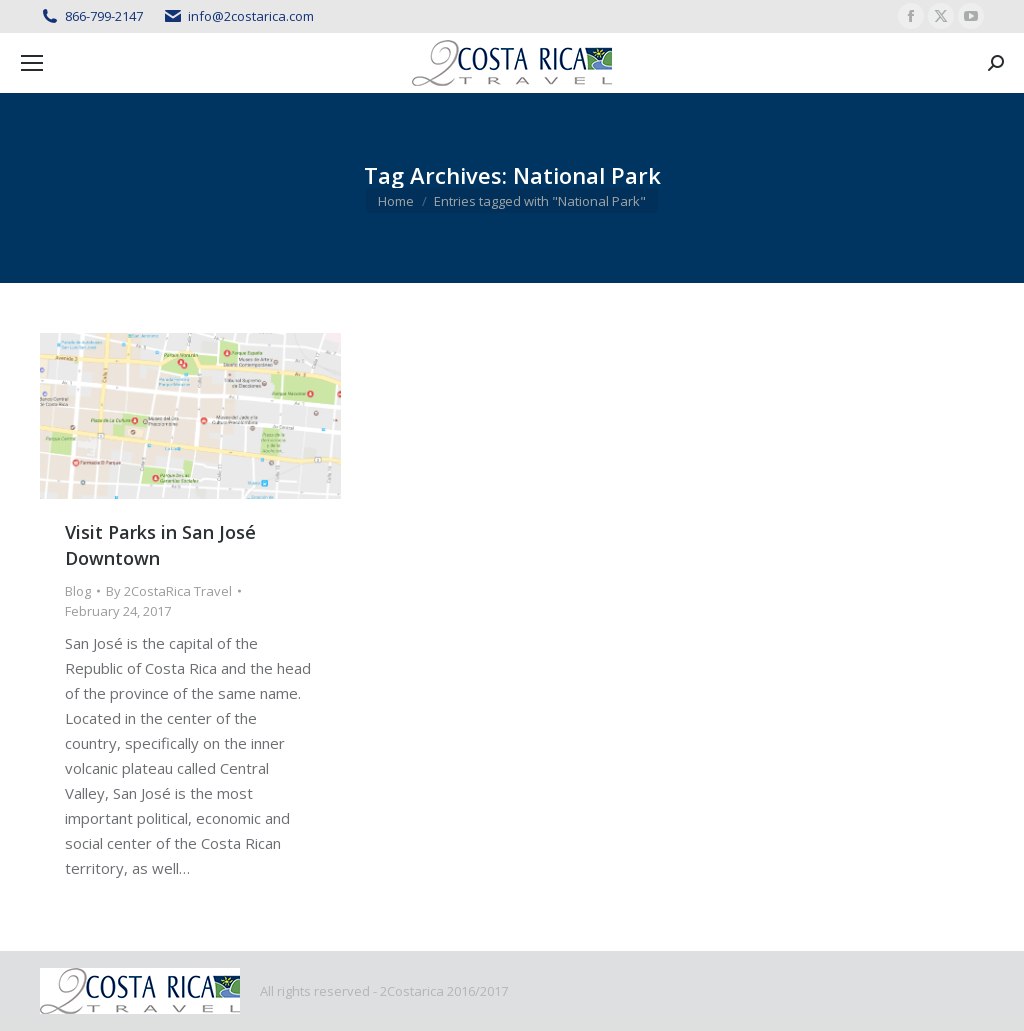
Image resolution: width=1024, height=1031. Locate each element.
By (169, 591)
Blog (78, 591)
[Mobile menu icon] (32, 63)
